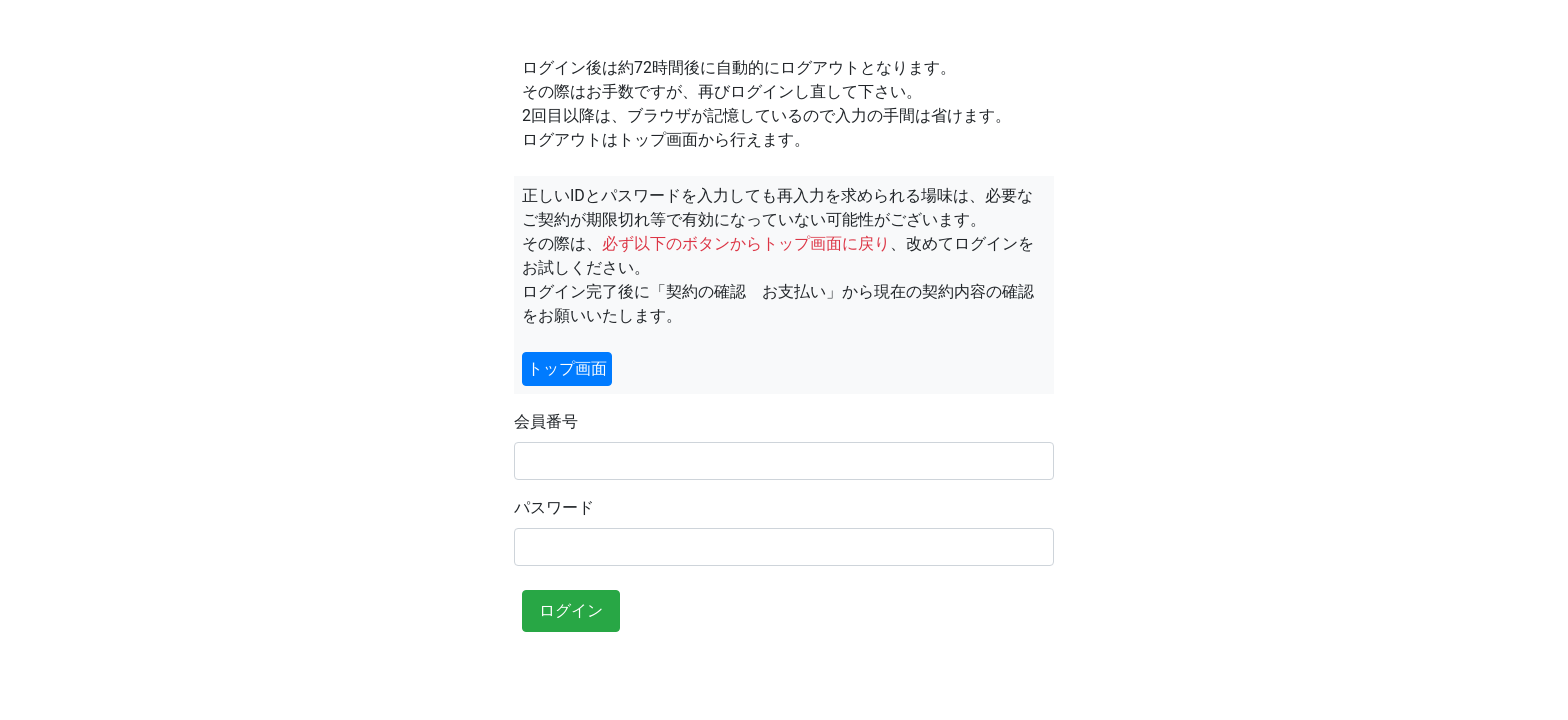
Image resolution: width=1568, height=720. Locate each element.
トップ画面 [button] (567, 368)
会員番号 (546, 421)
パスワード (554, 507)
